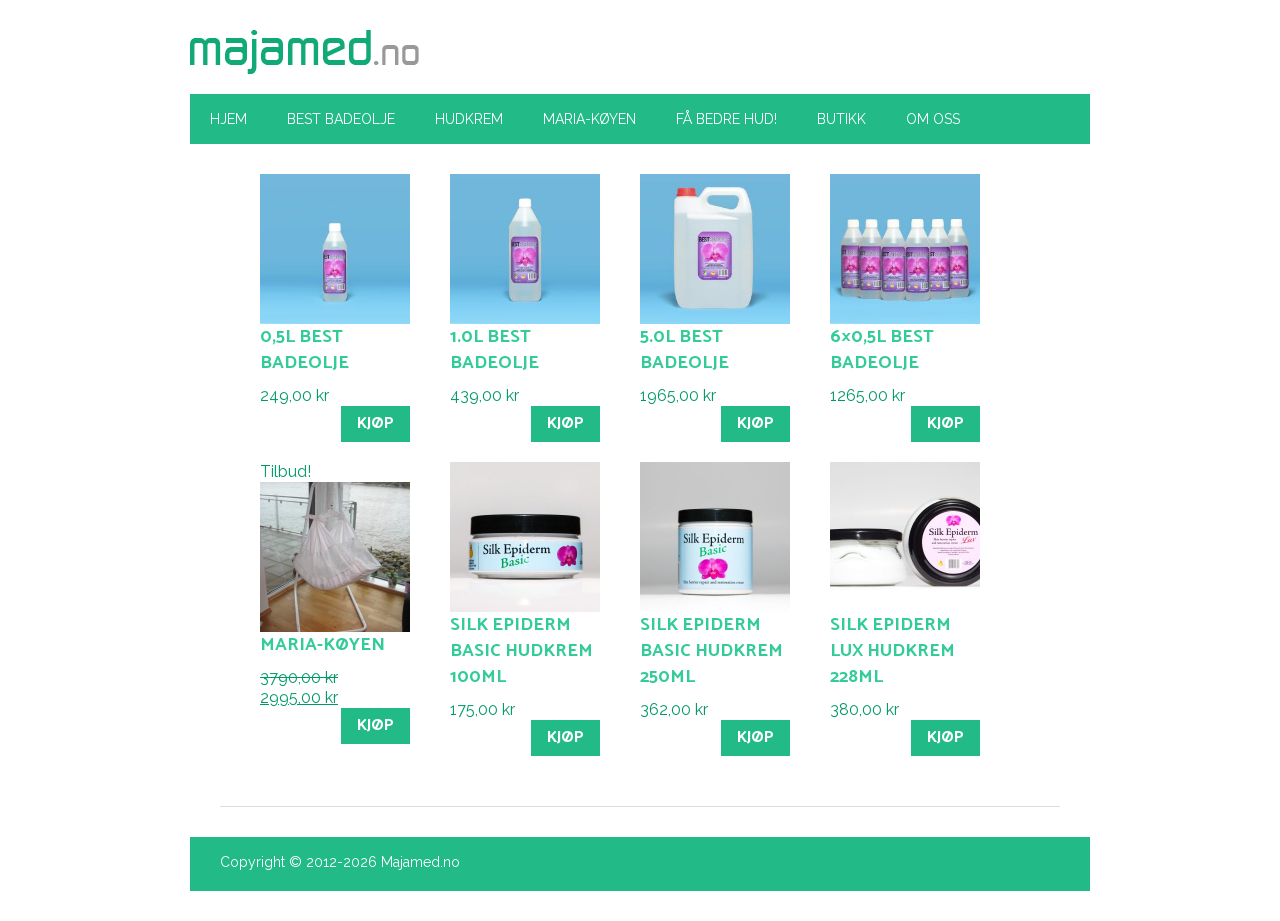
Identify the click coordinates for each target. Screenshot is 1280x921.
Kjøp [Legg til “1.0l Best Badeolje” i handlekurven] (565, 423)
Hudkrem (469, 119)
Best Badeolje (341, 119)
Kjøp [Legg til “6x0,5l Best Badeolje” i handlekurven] (945, 423)
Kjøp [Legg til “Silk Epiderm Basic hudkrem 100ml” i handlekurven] (565, 737)
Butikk (841, 119)
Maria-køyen (589, 119)
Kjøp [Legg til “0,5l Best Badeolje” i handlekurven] (375, 423)
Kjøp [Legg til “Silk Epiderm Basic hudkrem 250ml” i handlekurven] (755, 737)
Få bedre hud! (726, 119)
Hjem (228, 119)
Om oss (933, 119)
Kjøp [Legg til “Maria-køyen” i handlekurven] (375, 725)
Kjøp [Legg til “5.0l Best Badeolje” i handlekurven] (755, 423)
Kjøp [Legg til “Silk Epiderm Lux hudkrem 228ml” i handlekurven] (945, 737)
